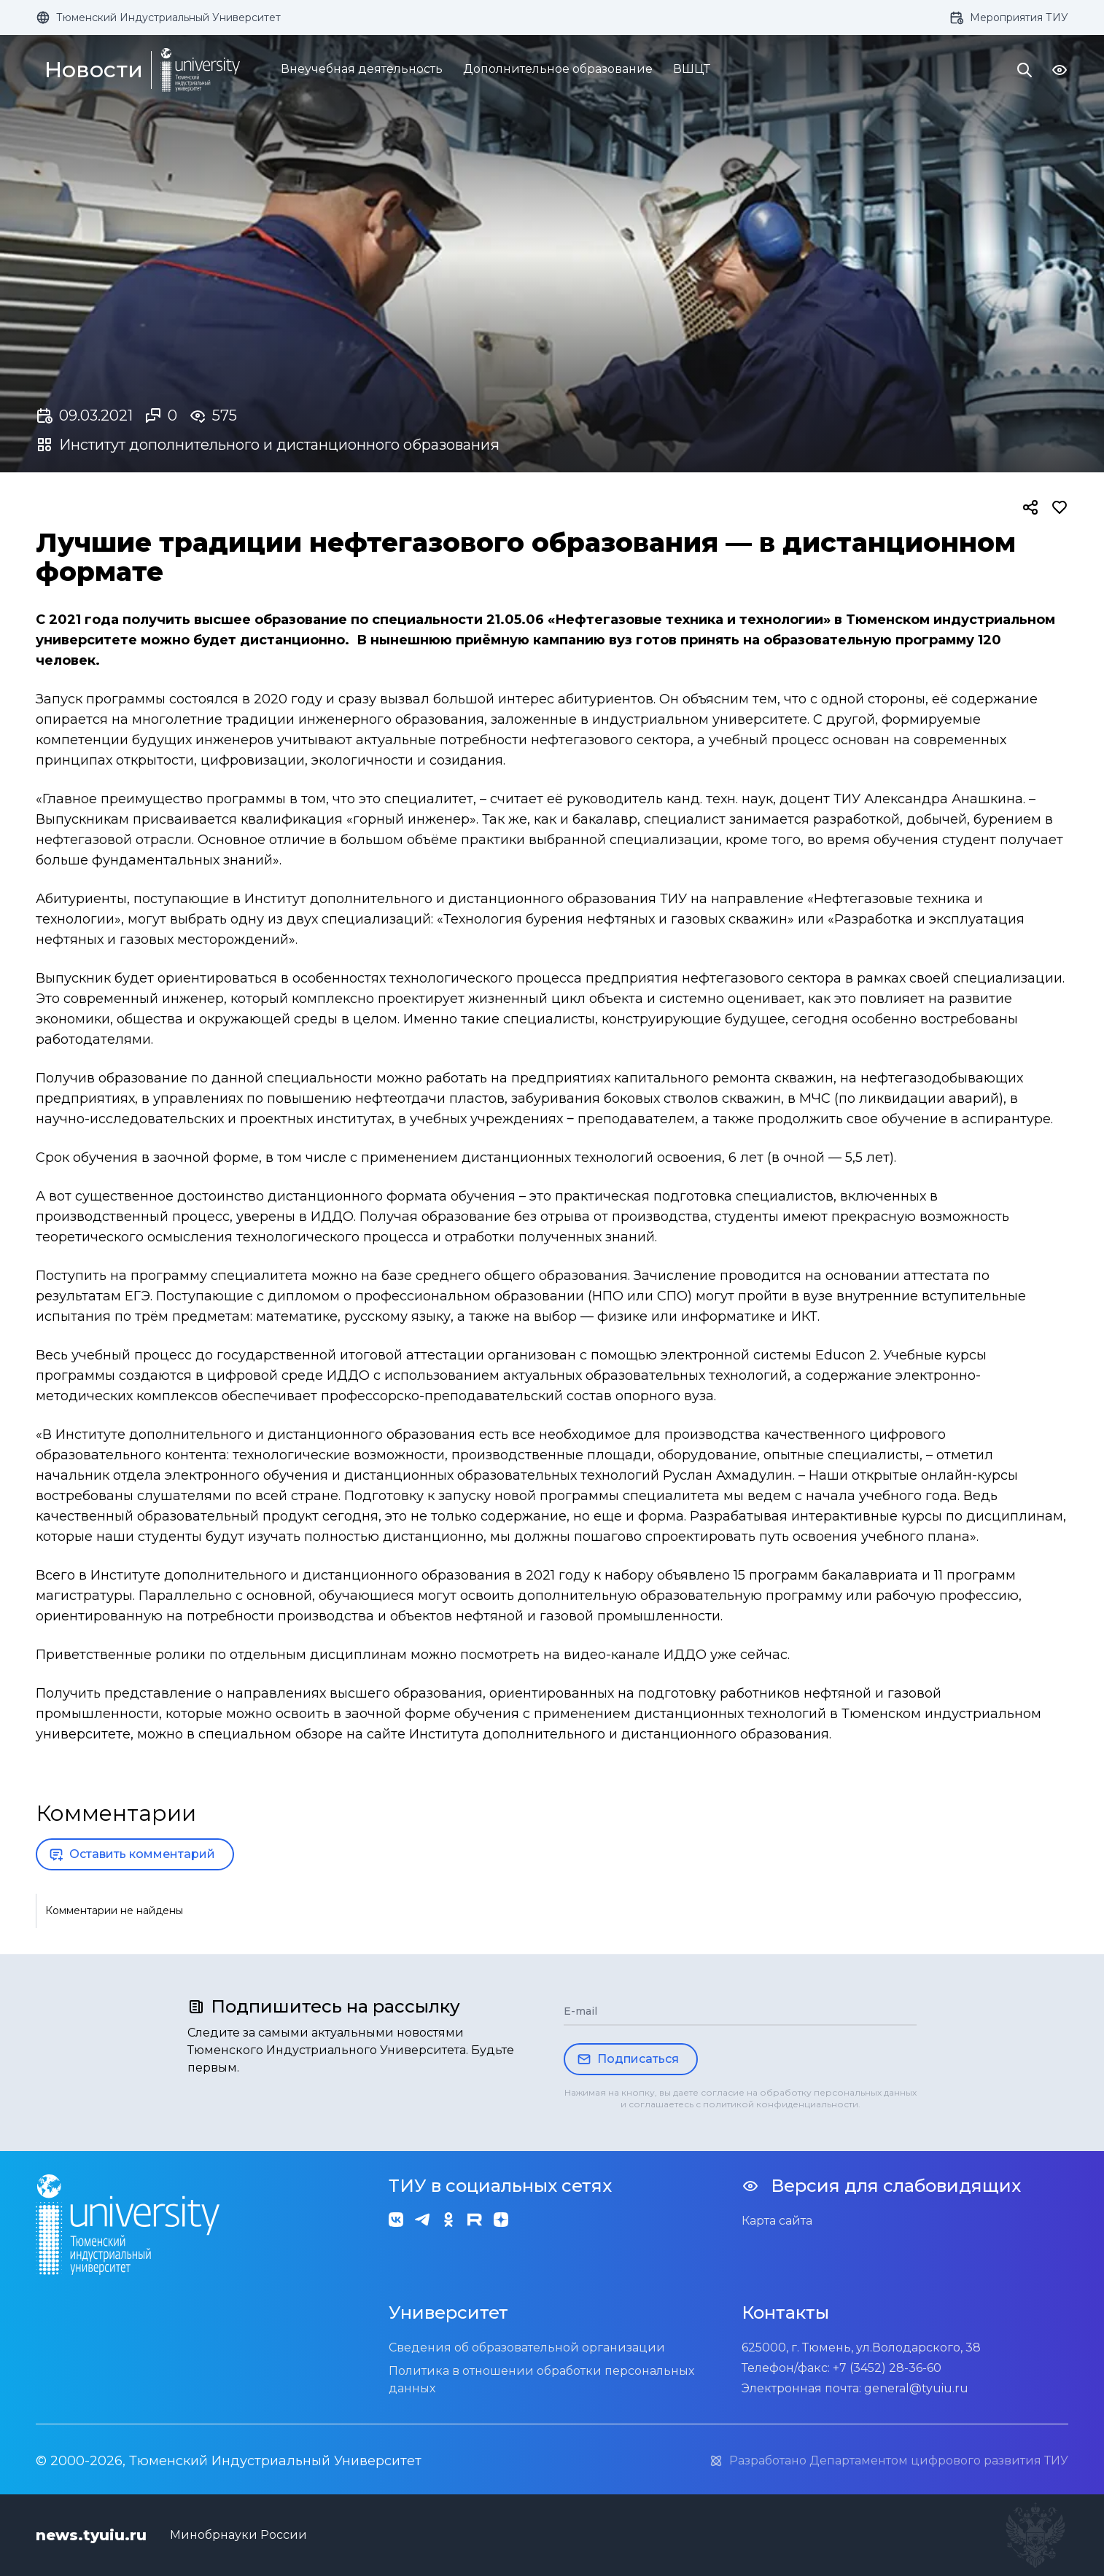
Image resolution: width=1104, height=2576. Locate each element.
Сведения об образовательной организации (527, 2347)
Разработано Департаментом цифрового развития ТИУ (888, 2461)
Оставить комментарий (132, 1854)
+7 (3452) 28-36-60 (887, 2368)
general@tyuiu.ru (916, 2388)
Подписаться (628, 2059)
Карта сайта (777, 2221)
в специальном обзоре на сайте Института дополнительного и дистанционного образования (508, 1734)
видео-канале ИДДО (635, 1655)
